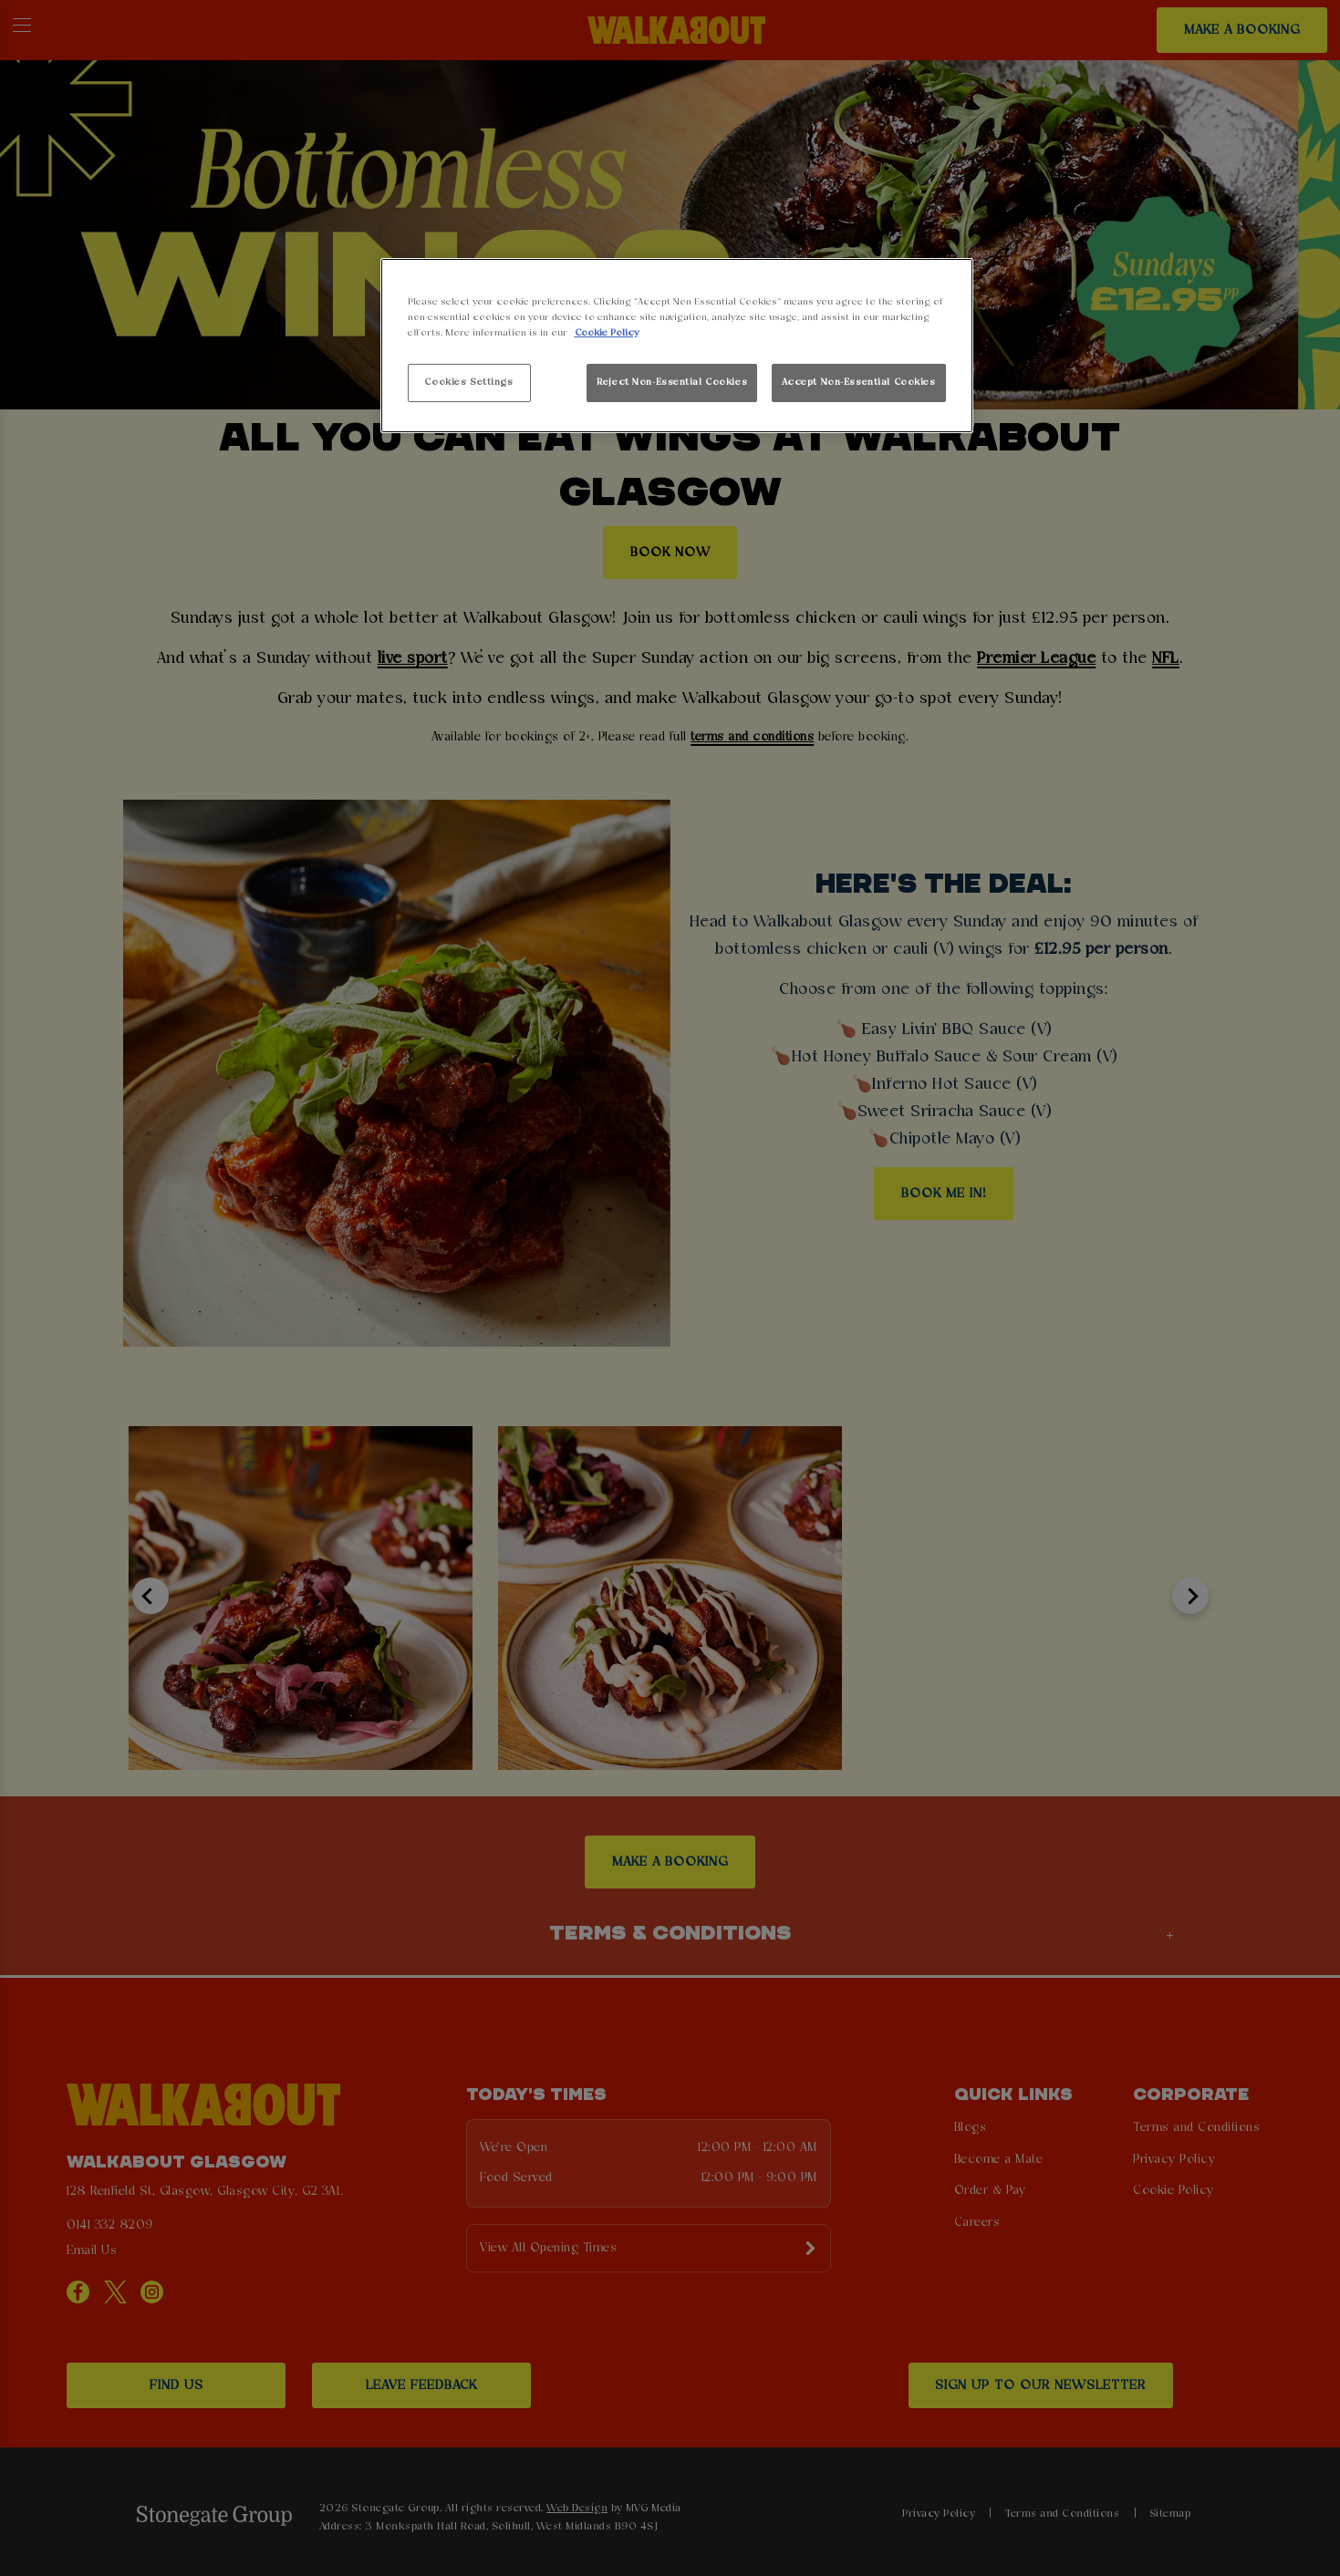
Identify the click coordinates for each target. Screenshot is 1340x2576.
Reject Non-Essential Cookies (672, 382)
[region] (676, 346)
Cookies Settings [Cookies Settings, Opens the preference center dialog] (468, 382)
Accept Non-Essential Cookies (859, 382)
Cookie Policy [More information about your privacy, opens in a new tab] (607, 332)
